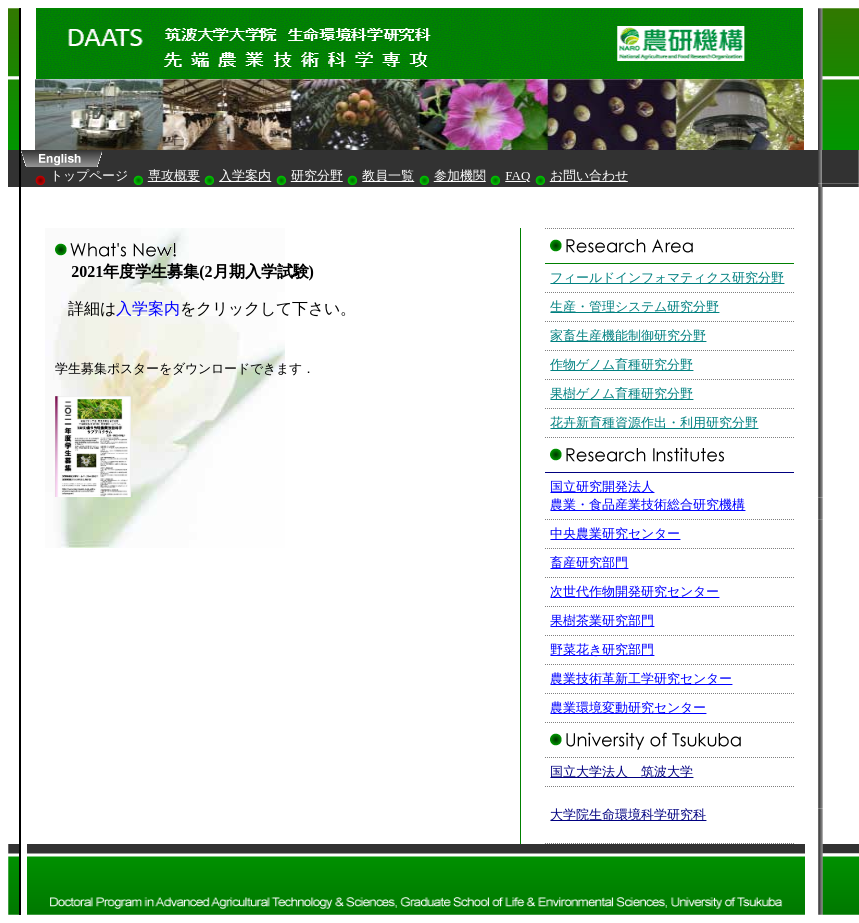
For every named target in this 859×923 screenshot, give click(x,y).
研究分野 (317, 175)
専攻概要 (174, 175)
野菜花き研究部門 (602, 649)
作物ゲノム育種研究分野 (621, 364)
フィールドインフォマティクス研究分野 (667, 277)
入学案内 (245, 175)
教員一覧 (388, 175)
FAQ (517, 175)
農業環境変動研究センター (628, 707)
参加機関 (460, 175)
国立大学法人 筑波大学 (621, 771)
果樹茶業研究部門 (602, 620)
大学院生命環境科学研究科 (628, 814)
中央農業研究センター (615, 533)
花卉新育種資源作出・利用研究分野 (654, 422)
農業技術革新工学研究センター (641, 678)
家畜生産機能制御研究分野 (628, 335)
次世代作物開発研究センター (634, 591)
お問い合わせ (589, 175)
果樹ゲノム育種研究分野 (621, 393)
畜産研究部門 (589, 562)
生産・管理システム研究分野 (634, 306)
